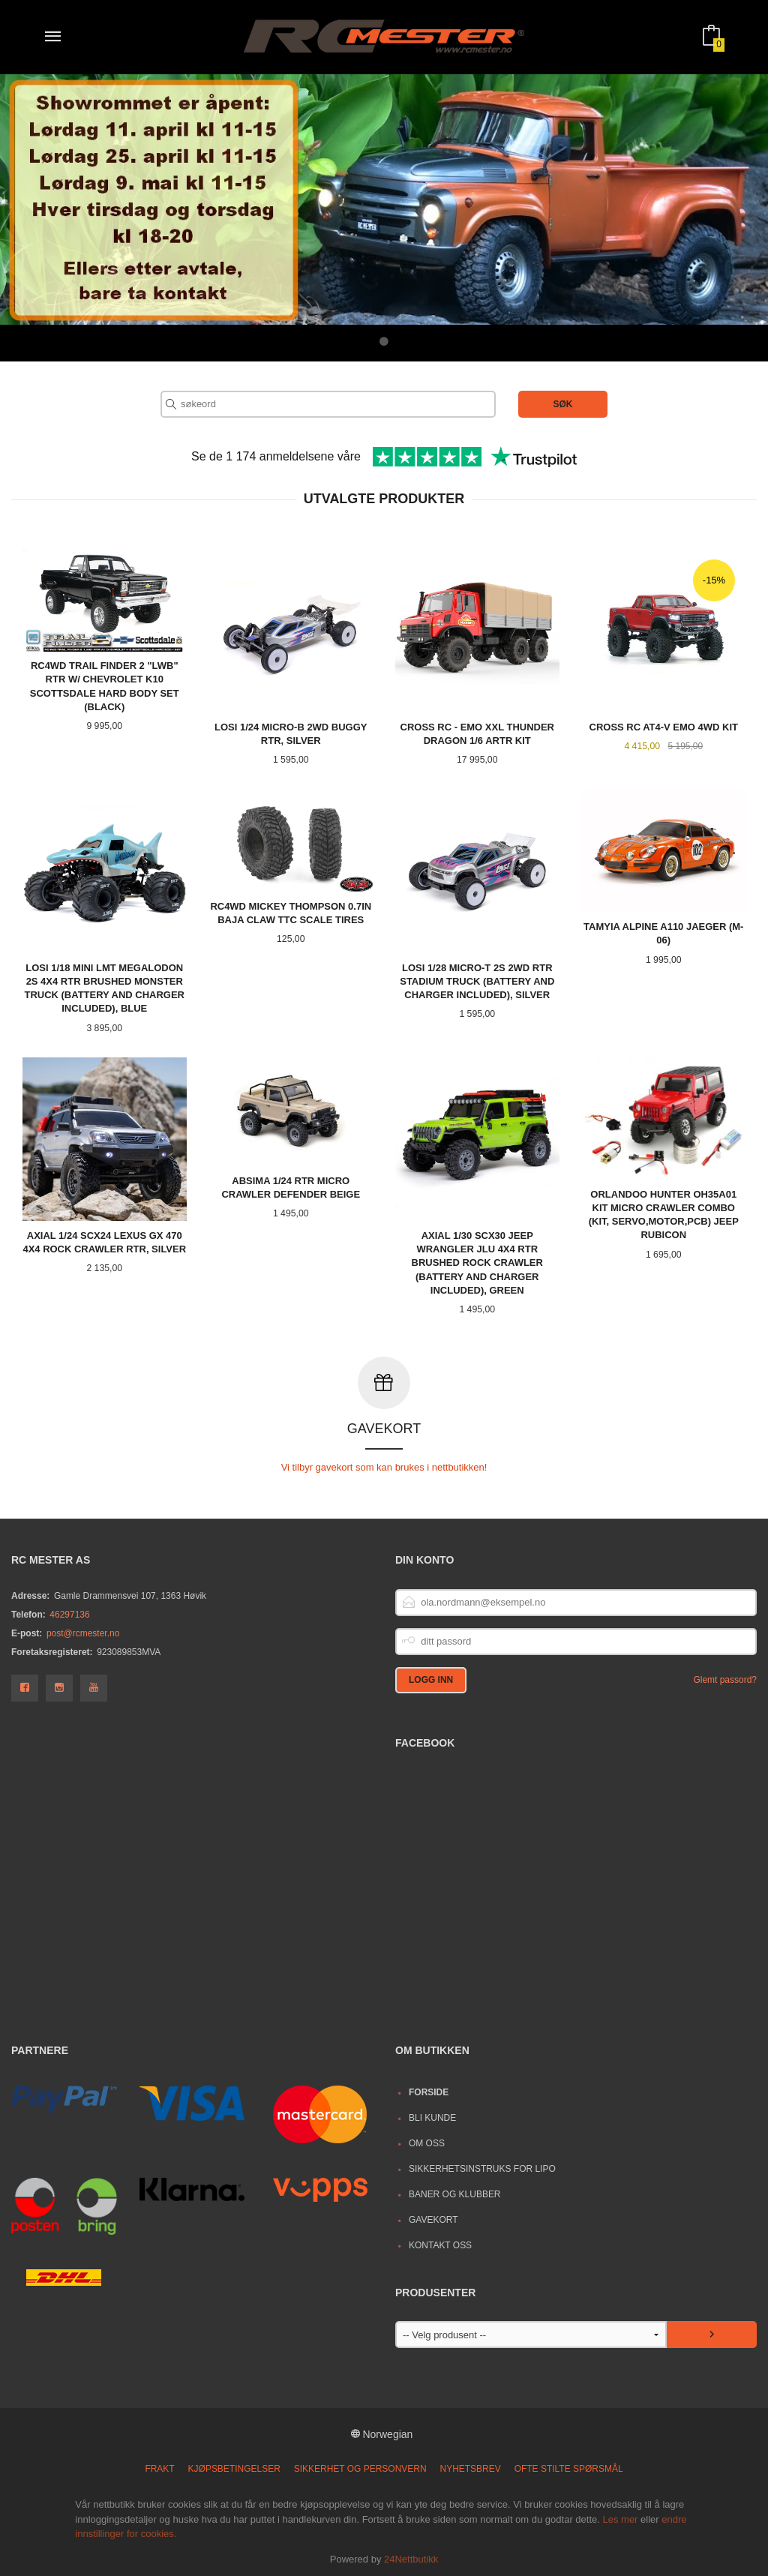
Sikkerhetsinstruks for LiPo (482, 2168)
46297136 (69, 1614)
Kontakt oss (440, 2244)
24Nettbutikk (411, 2558)
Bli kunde (432, 2117)
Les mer (620, 2518)
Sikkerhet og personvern (360, 2468)
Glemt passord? (725, 1679)
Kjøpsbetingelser (234, 2468)
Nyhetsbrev (470, 2468)
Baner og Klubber (455, 2193)
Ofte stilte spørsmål (568, 2468)
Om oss (427, 2142)
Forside (428, 2091)
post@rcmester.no (82, 1632)
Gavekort (433, 2219)
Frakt (159, 2468)
